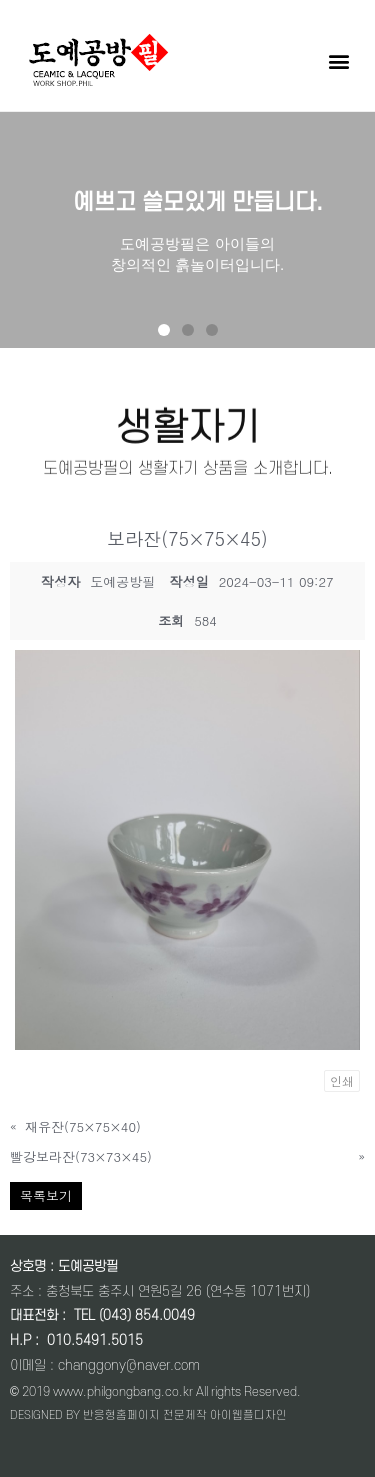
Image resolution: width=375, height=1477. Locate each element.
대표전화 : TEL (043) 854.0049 (102, 1315)
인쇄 (342, 1080)
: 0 (43, 1340)
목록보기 (46, 1195)
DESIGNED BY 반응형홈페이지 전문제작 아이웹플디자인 (148, 1415)
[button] (338, 60)
